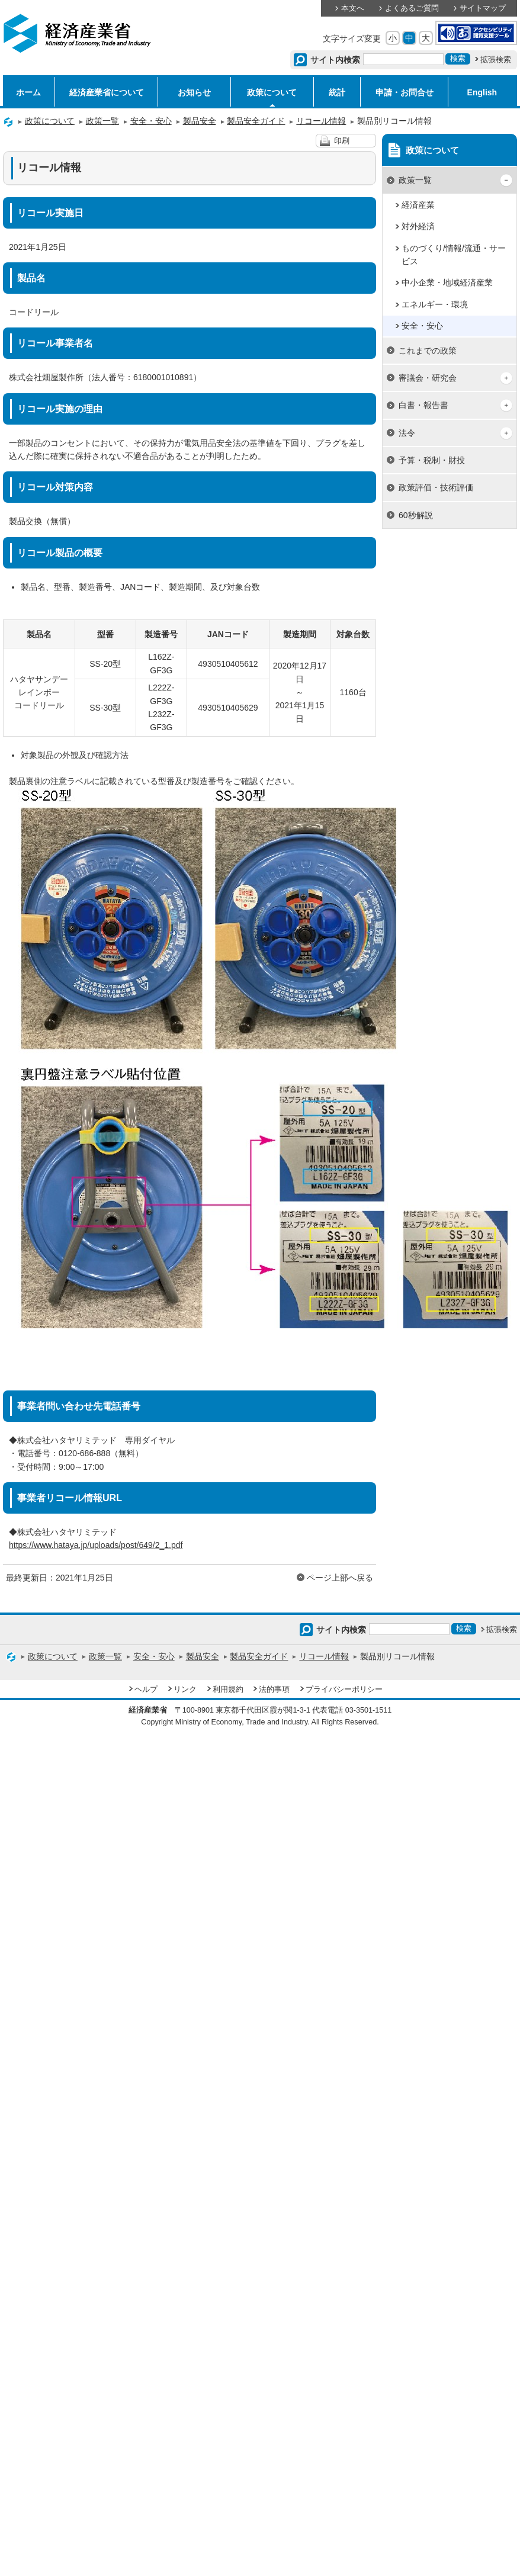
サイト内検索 (335, 60)
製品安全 (199, 121)
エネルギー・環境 (435, 304)
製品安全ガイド (256, 121)
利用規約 (228, 1689)
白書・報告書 (423, 405)
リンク (185, 1689)
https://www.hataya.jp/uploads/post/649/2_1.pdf (95, 1545)
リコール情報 (321, 121)
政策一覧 (102, 121)
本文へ (352, 8)
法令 (407, 433)
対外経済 (418, 226)
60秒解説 (416, 515)
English (482, 92)
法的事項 (274, 1689)
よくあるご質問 (412, 8)
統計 (337, 92)
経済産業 (418, 205)
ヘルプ (146, 1689)
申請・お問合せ (404, 92)
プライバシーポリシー (344, 1689)
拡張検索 (495, 60)
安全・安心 (151, 121)
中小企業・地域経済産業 (447, 282)
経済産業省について (106, 92)
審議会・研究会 (428, 378)
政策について (272, 92)
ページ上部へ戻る (340, 1577)
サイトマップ (483, 8)
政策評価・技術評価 (436, 487)
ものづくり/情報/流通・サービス (454, 254)
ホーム (28, 92)
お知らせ (194, 92)
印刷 (341, 141)
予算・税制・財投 (432, 460)
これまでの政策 (428, 350)
